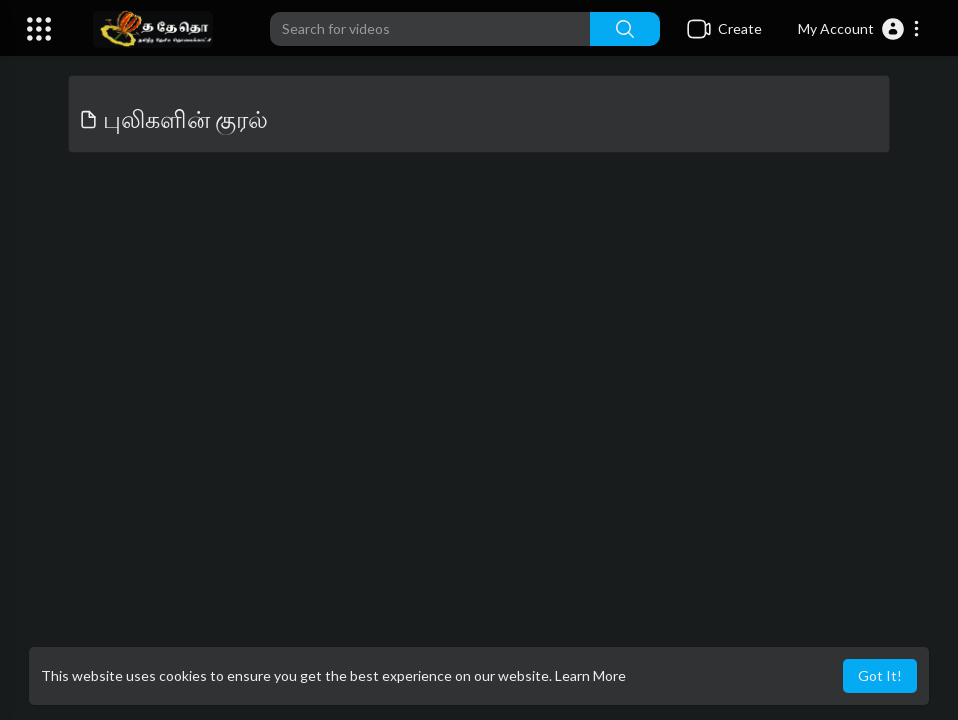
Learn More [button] (590, 675)
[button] (859, 29)
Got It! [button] (880, 675)
